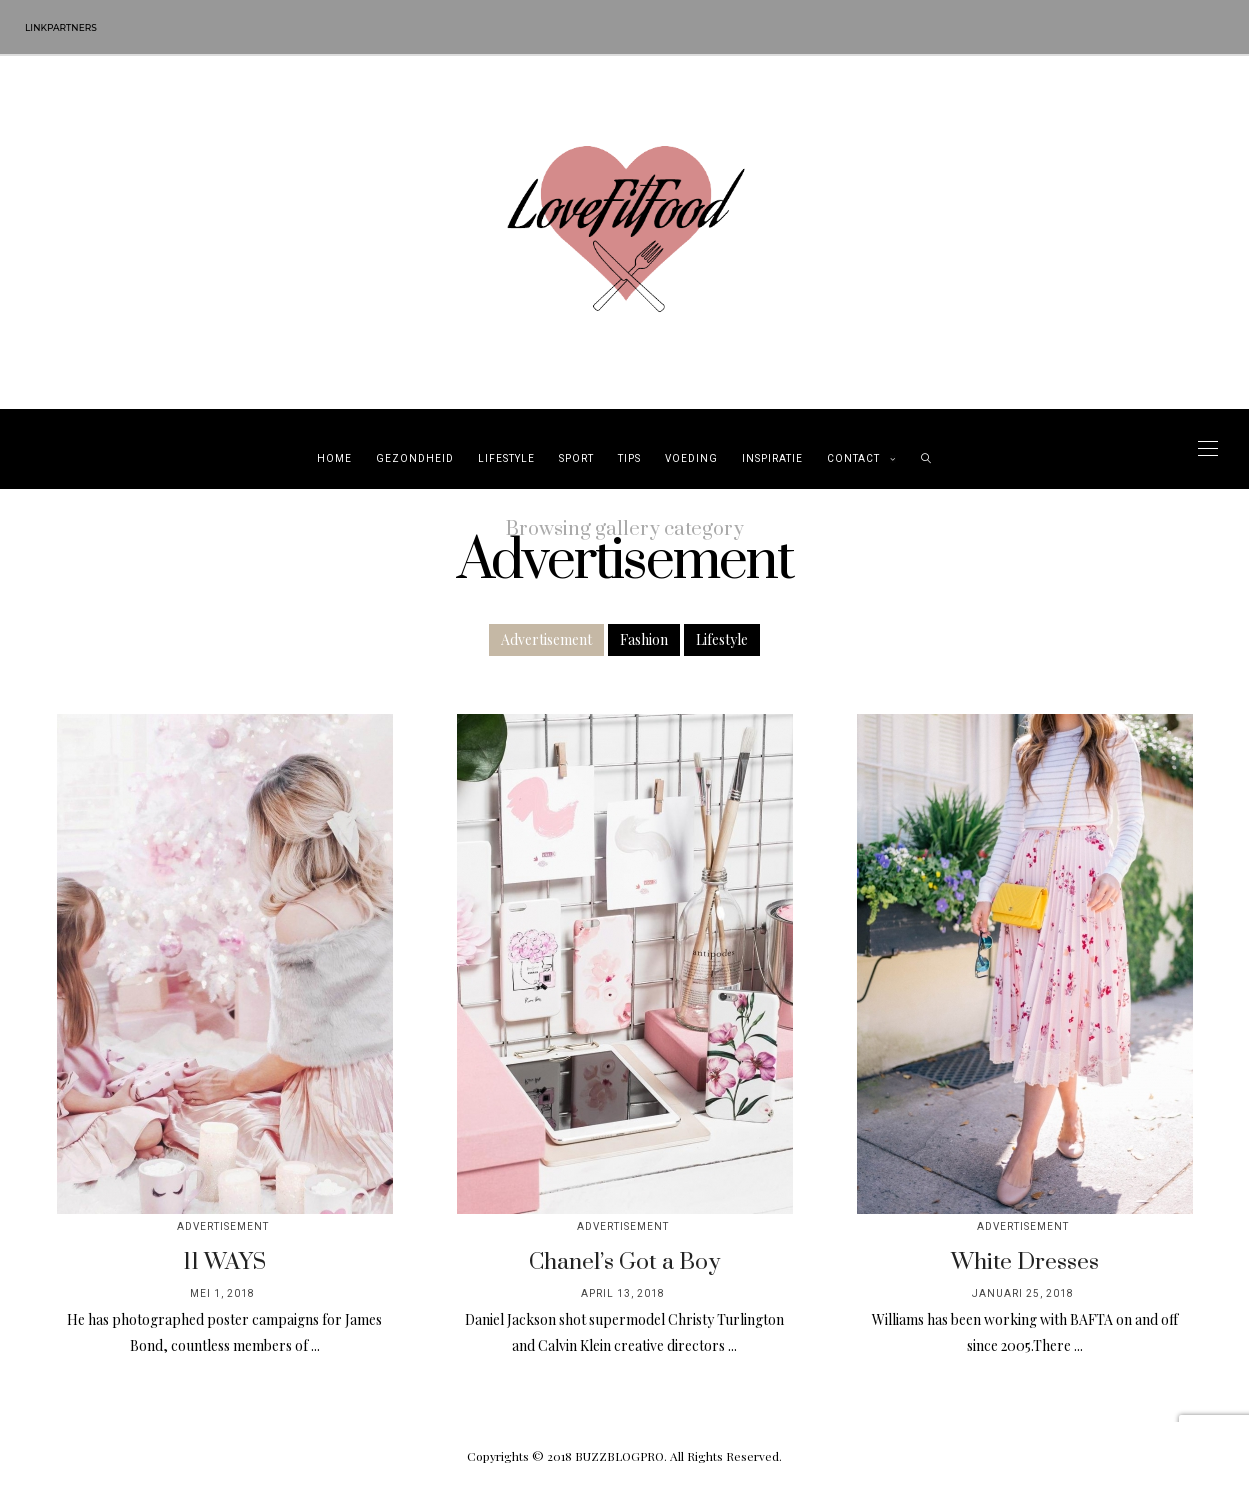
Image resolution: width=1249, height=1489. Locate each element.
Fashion (644, 639)
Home (334, 459)
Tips (629, 459)
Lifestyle (506, 459)
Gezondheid (415, 459)
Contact (853, 459)
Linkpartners (61, 27)
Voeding (691, 459)
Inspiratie (772, 459)
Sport (576, 459)
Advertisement (546, 639)
